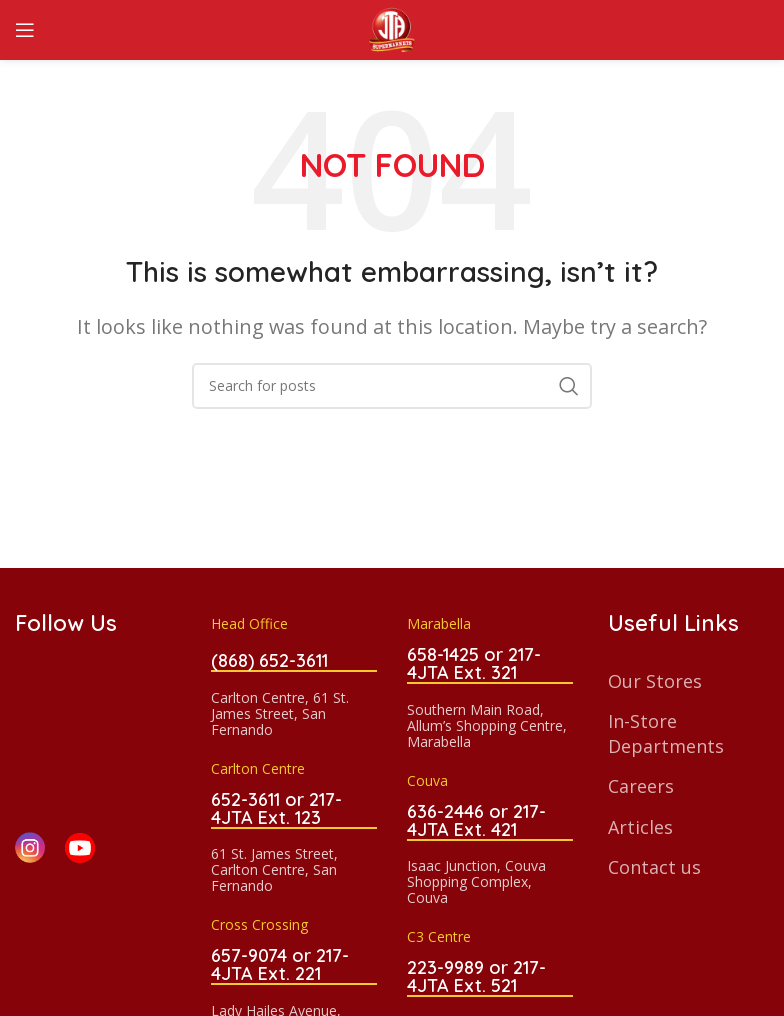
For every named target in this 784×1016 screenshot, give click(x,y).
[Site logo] (392, 28)
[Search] (392, 386)
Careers (641, 786)
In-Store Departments (666, 733)
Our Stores (655, 681)
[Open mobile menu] (25, 30)
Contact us (654, 867)
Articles (640, 827)
